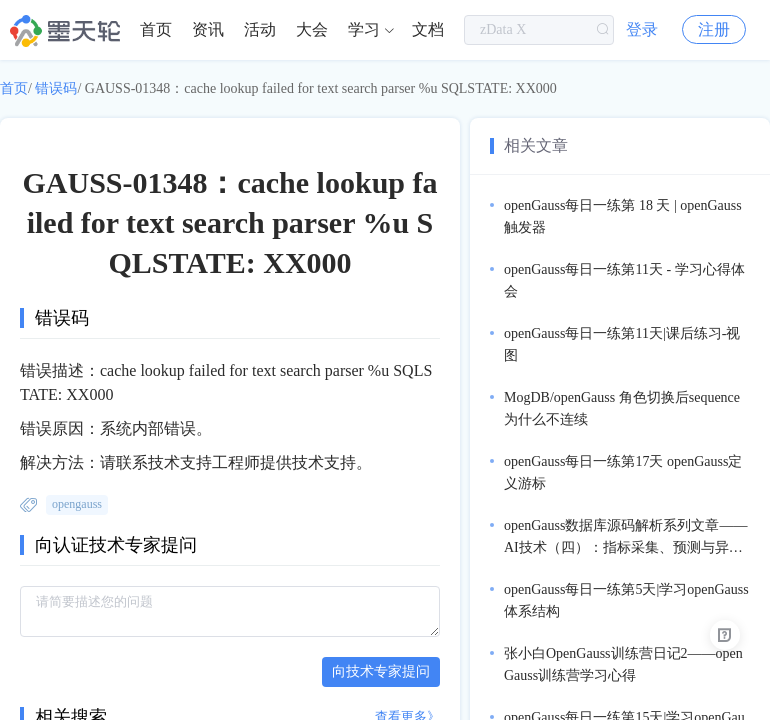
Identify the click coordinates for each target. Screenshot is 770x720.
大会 (312, 29)
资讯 (208, 29)
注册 (714, 29)
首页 (156, 29)
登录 (642, 29)
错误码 (56, 88)
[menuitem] (156, 30)
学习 (364, 29)
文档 (428, 29)
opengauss (77, 504)
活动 (260, 29)
